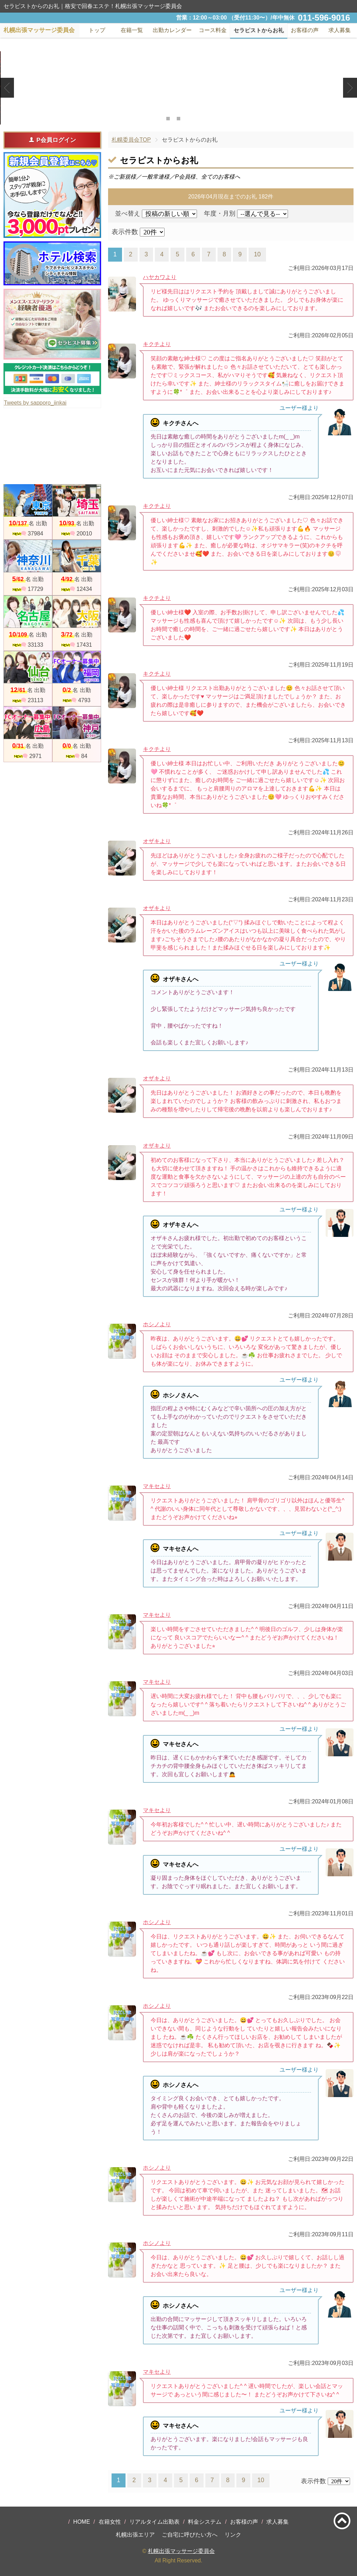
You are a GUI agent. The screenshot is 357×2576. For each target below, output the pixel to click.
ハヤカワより (159, 277)
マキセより (157, 1486)
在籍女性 (110, 2522)
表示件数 (125, 231)
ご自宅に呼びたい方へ (190, 2535)
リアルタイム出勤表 (154, 2522)
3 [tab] (189, 118)
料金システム (204, 2522)
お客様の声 (244, 2522)
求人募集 (339, 30)
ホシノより (157, 1324)
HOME (81, 2522)
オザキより (157, 841)
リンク (233, 2535)
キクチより (157, 344)
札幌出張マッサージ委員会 (181, 2551)
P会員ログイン (52, 139)
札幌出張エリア (135, 2535)
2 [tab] (178, 118)
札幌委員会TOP (131, 140)
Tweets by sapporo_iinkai (35, 403)
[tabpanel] (178, 88)
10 (257, 254)
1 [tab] (168, 118)
